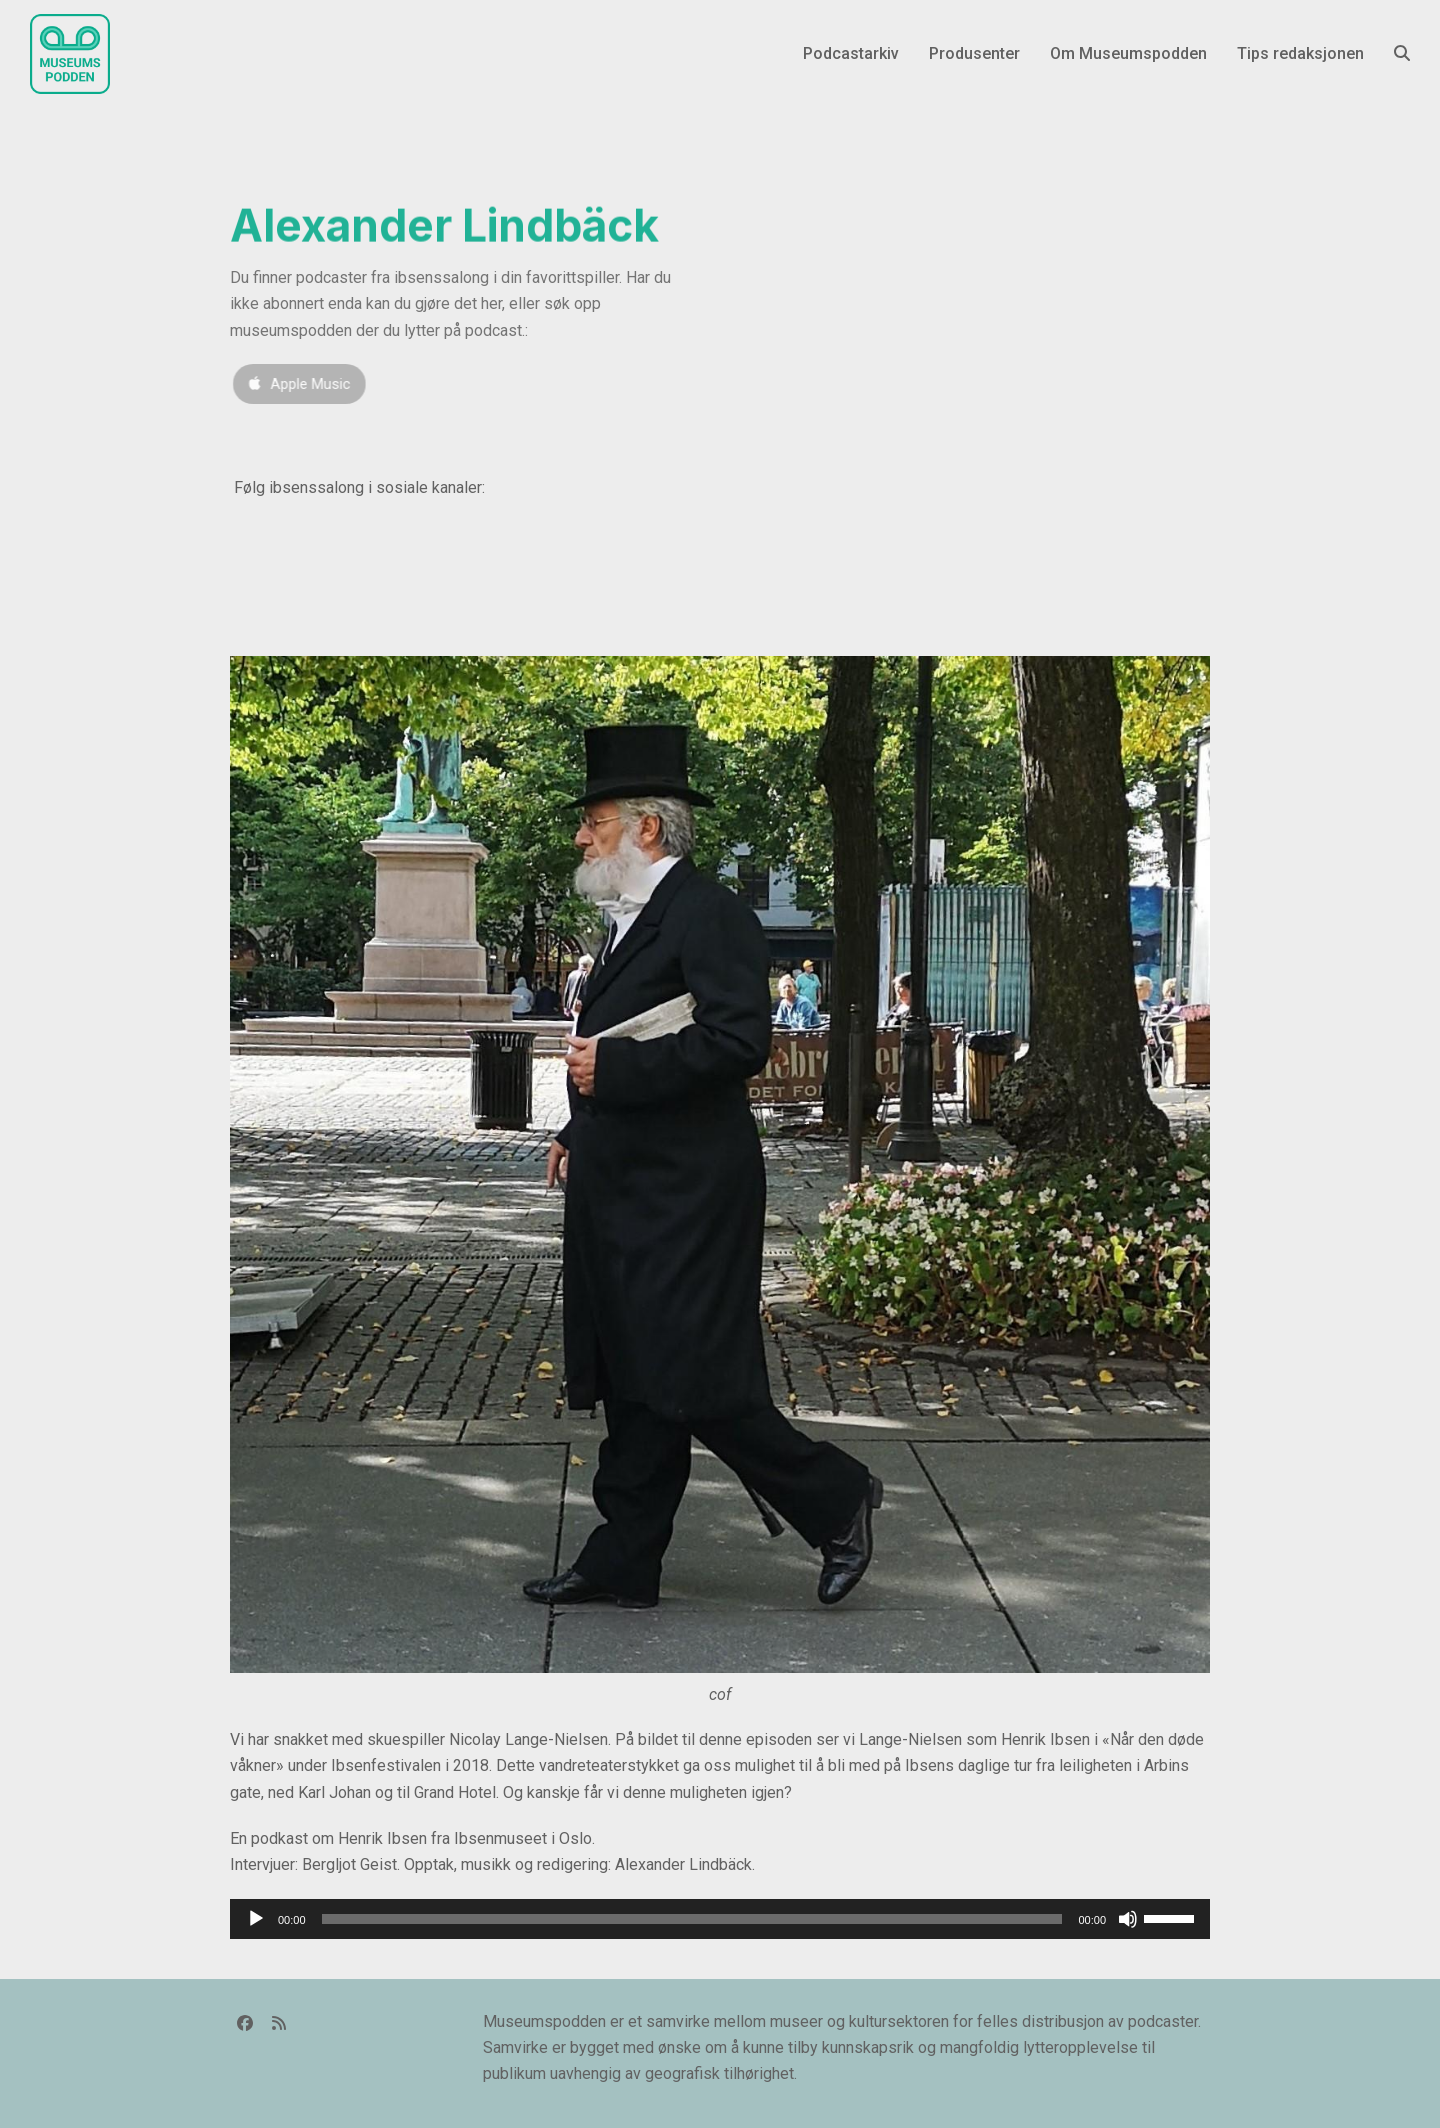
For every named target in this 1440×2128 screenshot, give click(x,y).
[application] (720, 1919)
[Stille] (1128, 1919)
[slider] (692, 1919)
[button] (1402, 54)
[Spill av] (256, 1919)
